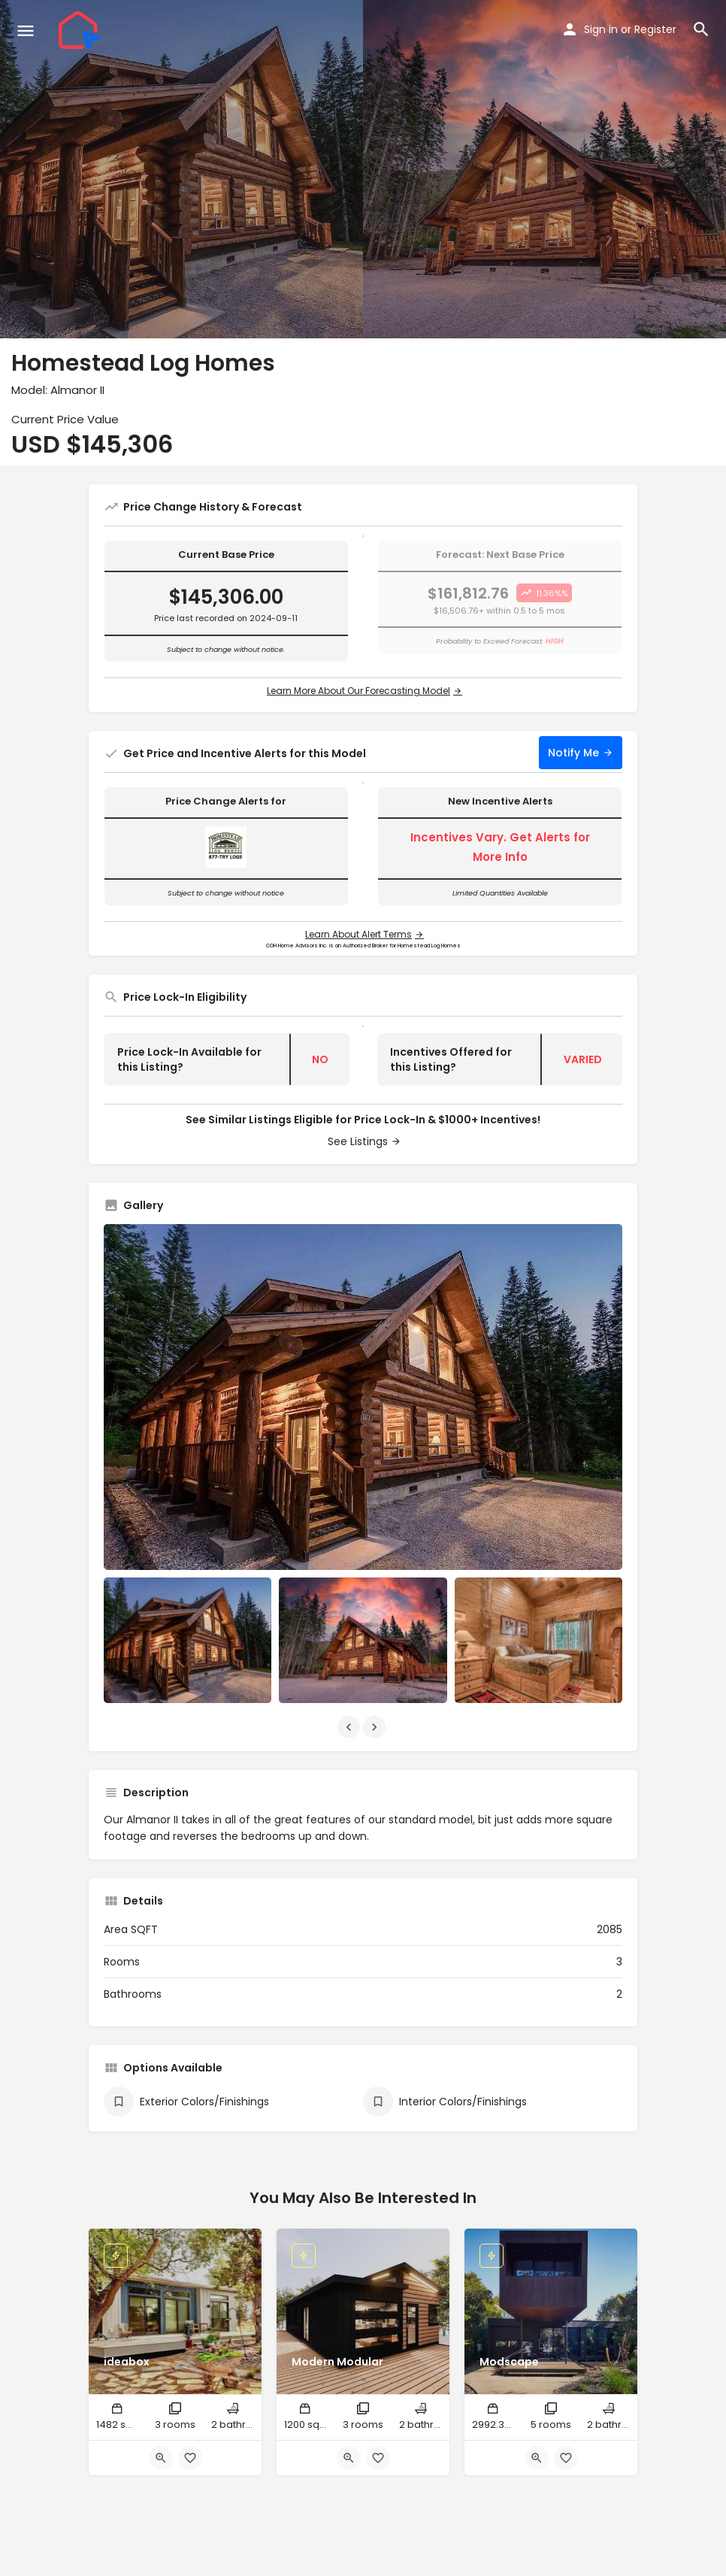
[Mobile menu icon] (25, 30)
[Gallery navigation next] (376, 1727)
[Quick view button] (161, 2458)
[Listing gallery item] (187, 1640)
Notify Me (573, 752)
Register (655, 29)
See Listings (358, 1141)
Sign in (601, 29)
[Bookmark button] (190, 2458)
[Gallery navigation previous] (350, 1727)
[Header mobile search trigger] (701, 29)
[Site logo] (81, 30)
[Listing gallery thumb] (363, 1397)
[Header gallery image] (181, 169)
